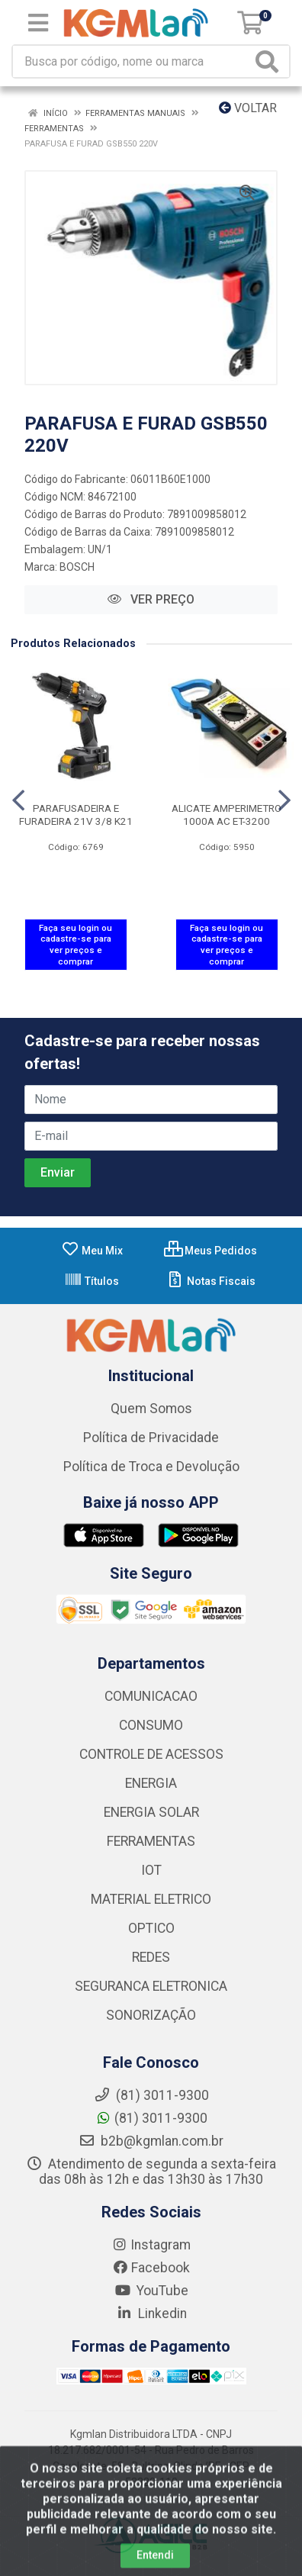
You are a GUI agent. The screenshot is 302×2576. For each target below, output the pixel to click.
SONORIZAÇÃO (151, 2015)
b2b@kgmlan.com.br (151, 2141)
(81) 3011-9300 (151, 2118)
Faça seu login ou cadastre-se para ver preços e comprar (75, 945)
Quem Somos (151, 1408)
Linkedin (151, 2313)
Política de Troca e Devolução (151, 1466)
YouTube (151, 2290)
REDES (151, 1957)
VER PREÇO (151, 599)
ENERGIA (151, 1783)
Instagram (151, 2244)
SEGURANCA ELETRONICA (151, 1986)
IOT (151, 1870)
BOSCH (77, 567)
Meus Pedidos (210, 1251)
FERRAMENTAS (151, 1841)
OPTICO (151, 1928)
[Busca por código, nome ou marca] (132, 61)
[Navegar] (18, 800)
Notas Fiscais (210, 1281)
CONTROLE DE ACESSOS (151, 1754)
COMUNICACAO (151, 1696)
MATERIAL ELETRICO (151, 1899)
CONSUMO (151, 1725)
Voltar (248, 108)
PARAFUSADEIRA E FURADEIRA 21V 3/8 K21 (76, 814)
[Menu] (38, 23)
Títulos (91, 1281)
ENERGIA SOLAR (151, 1812)
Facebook (151, 2267)
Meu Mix (92, 1251)
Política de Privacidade (151, 1437)
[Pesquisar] (270, 61)
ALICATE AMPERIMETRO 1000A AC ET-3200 (226, 814)
